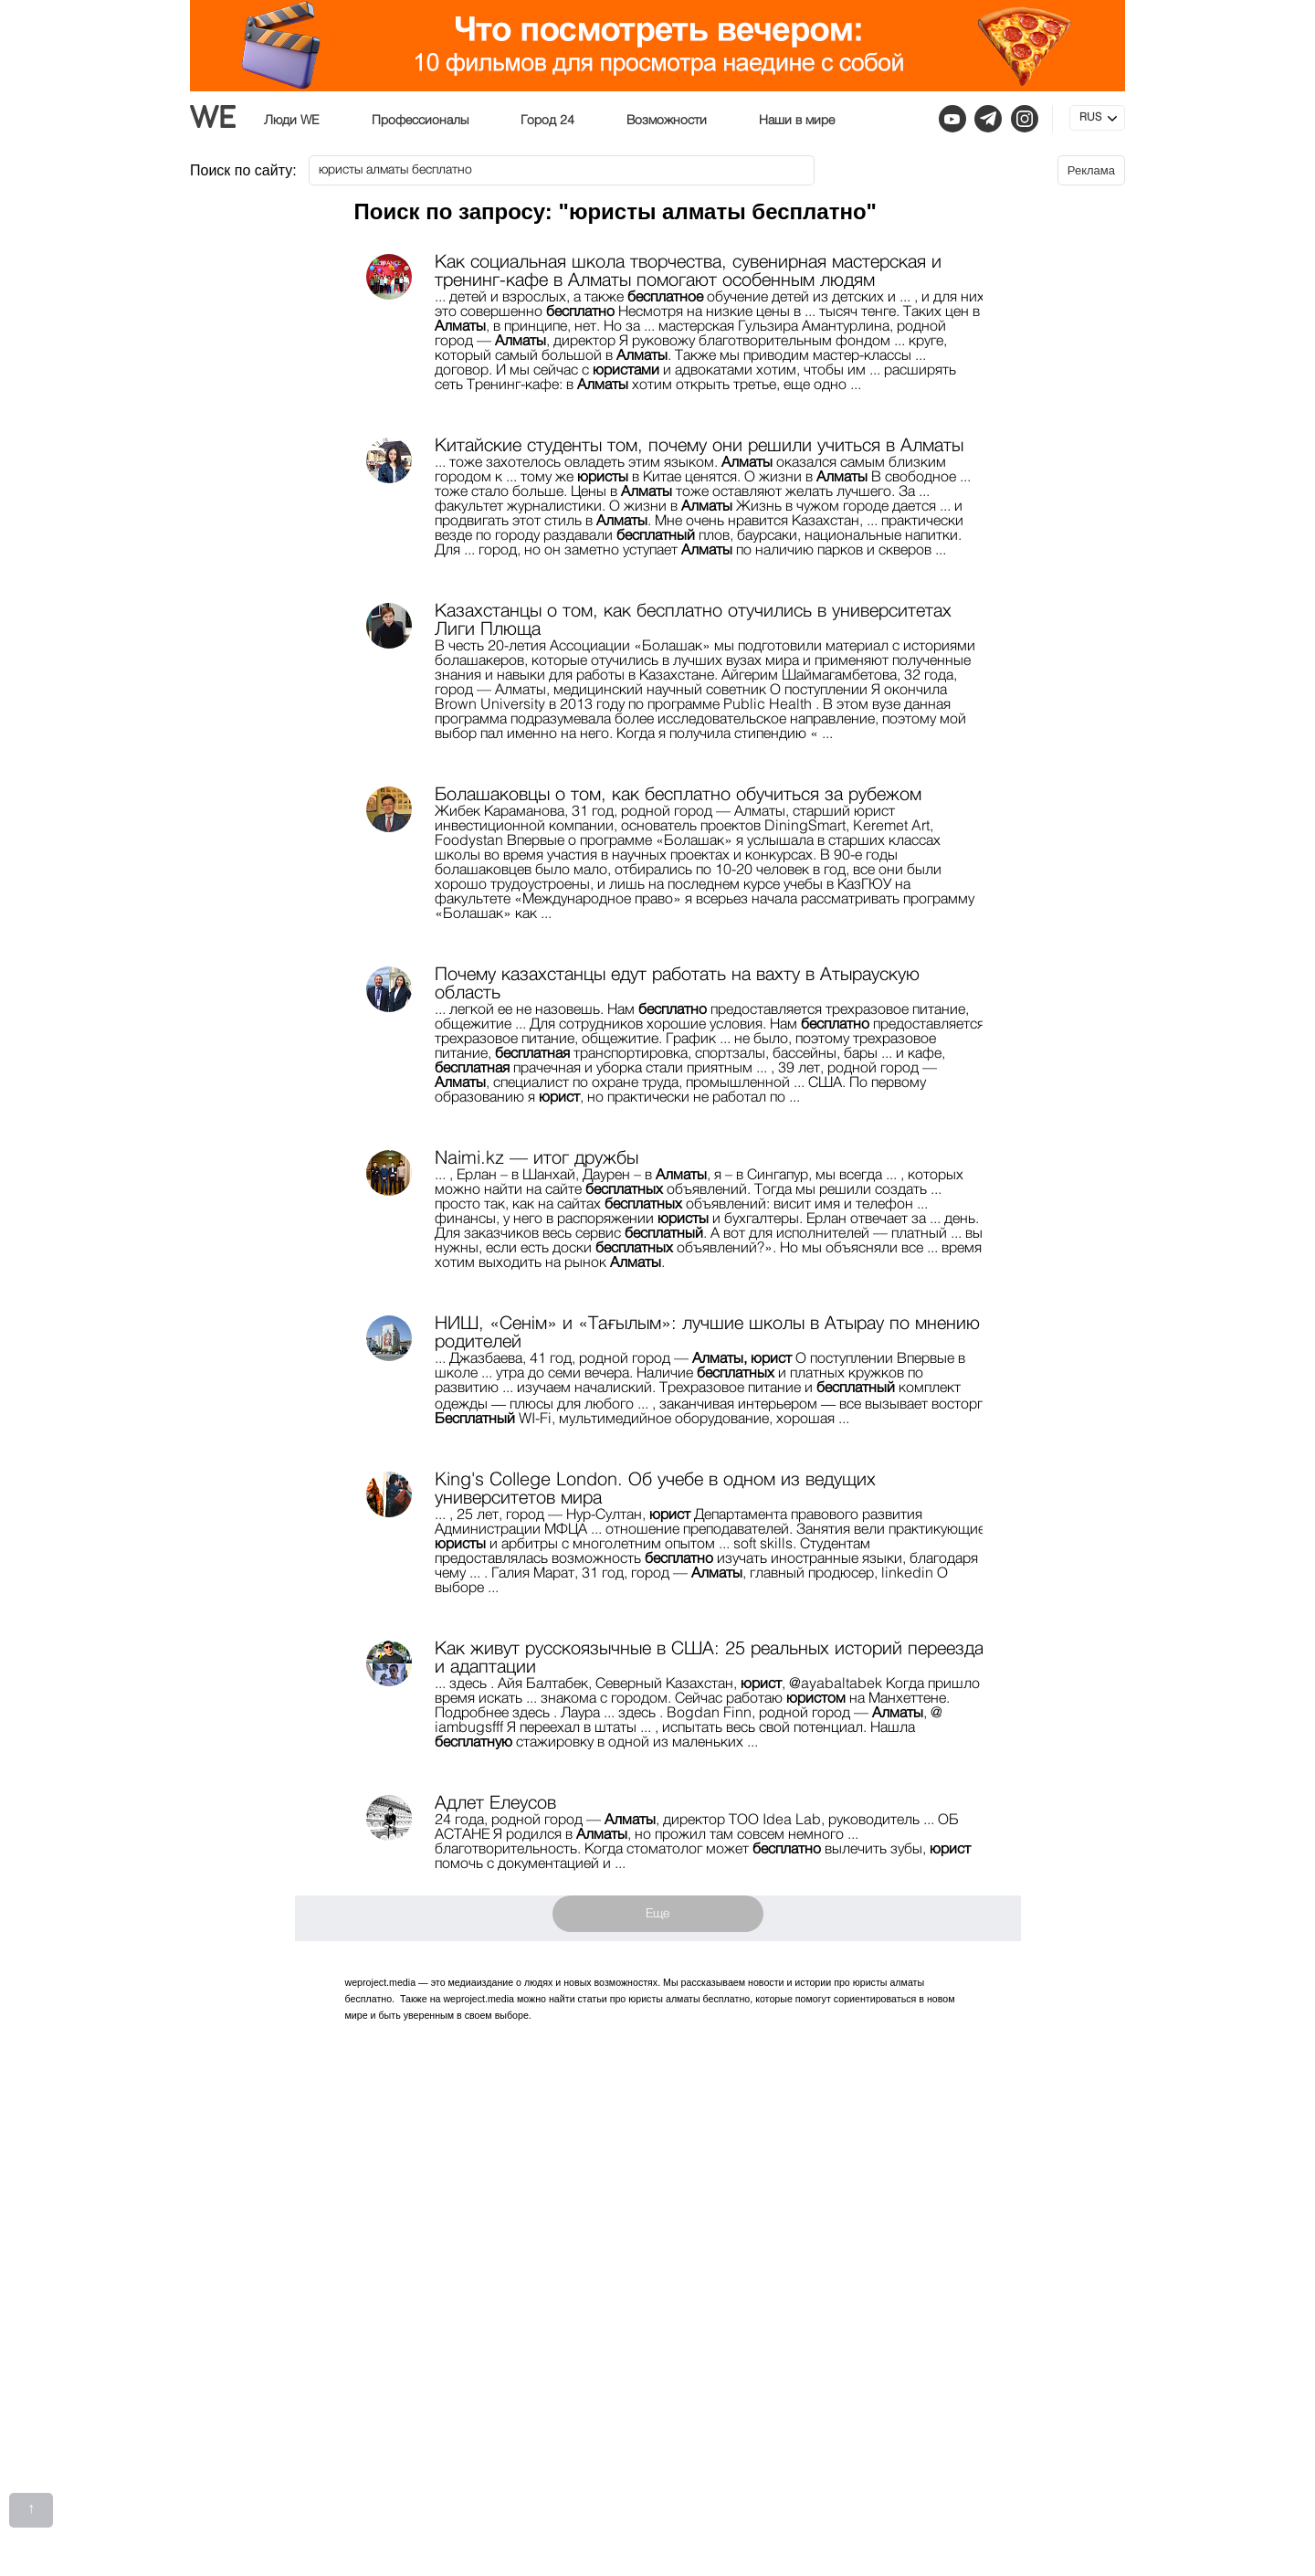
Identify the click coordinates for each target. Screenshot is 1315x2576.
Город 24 (547, 120)
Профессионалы (420, 120)
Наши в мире (797, 120)
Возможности (666, 120)
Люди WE (292, 120)
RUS (1090, 117)
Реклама (1091, 170)
